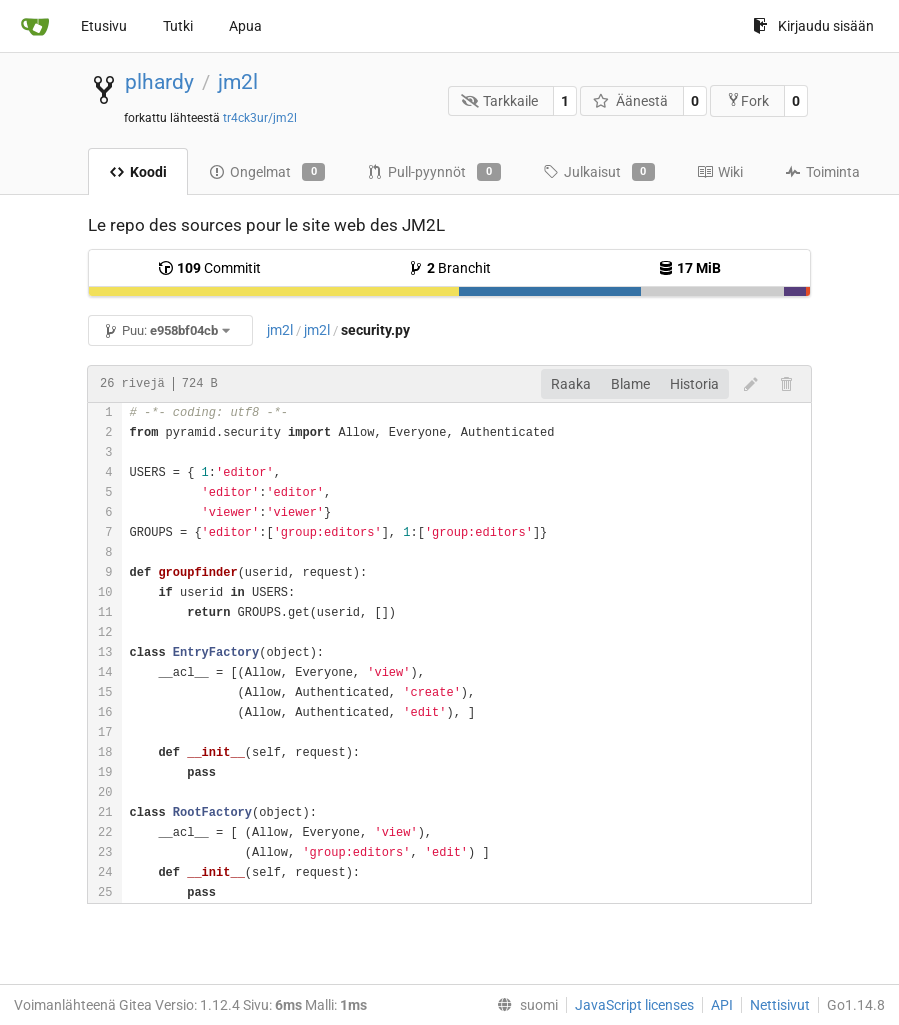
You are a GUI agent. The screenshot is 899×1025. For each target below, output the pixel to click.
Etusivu (104, 26)
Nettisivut (780, 1005)
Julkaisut (599, 172)
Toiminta (822, 172)
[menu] (523, 1005)
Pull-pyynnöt (433, 172)
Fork (747, 100)
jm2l (238, 82)
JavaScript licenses (634, 1005)
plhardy (159, 82)
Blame (630, 384)
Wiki (720, 172)
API (722, 1005)
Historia (694, 384)
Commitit (209, 268)
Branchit (449, 268)
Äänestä (630, 101)
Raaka (571, 384)
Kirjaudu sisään (813, 26)
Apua (245, 26)
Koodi (138, 172)
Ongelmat (267, 172)
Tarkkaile (500, 101)
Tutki (178, 26)
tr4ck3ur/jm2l (260, 118)
